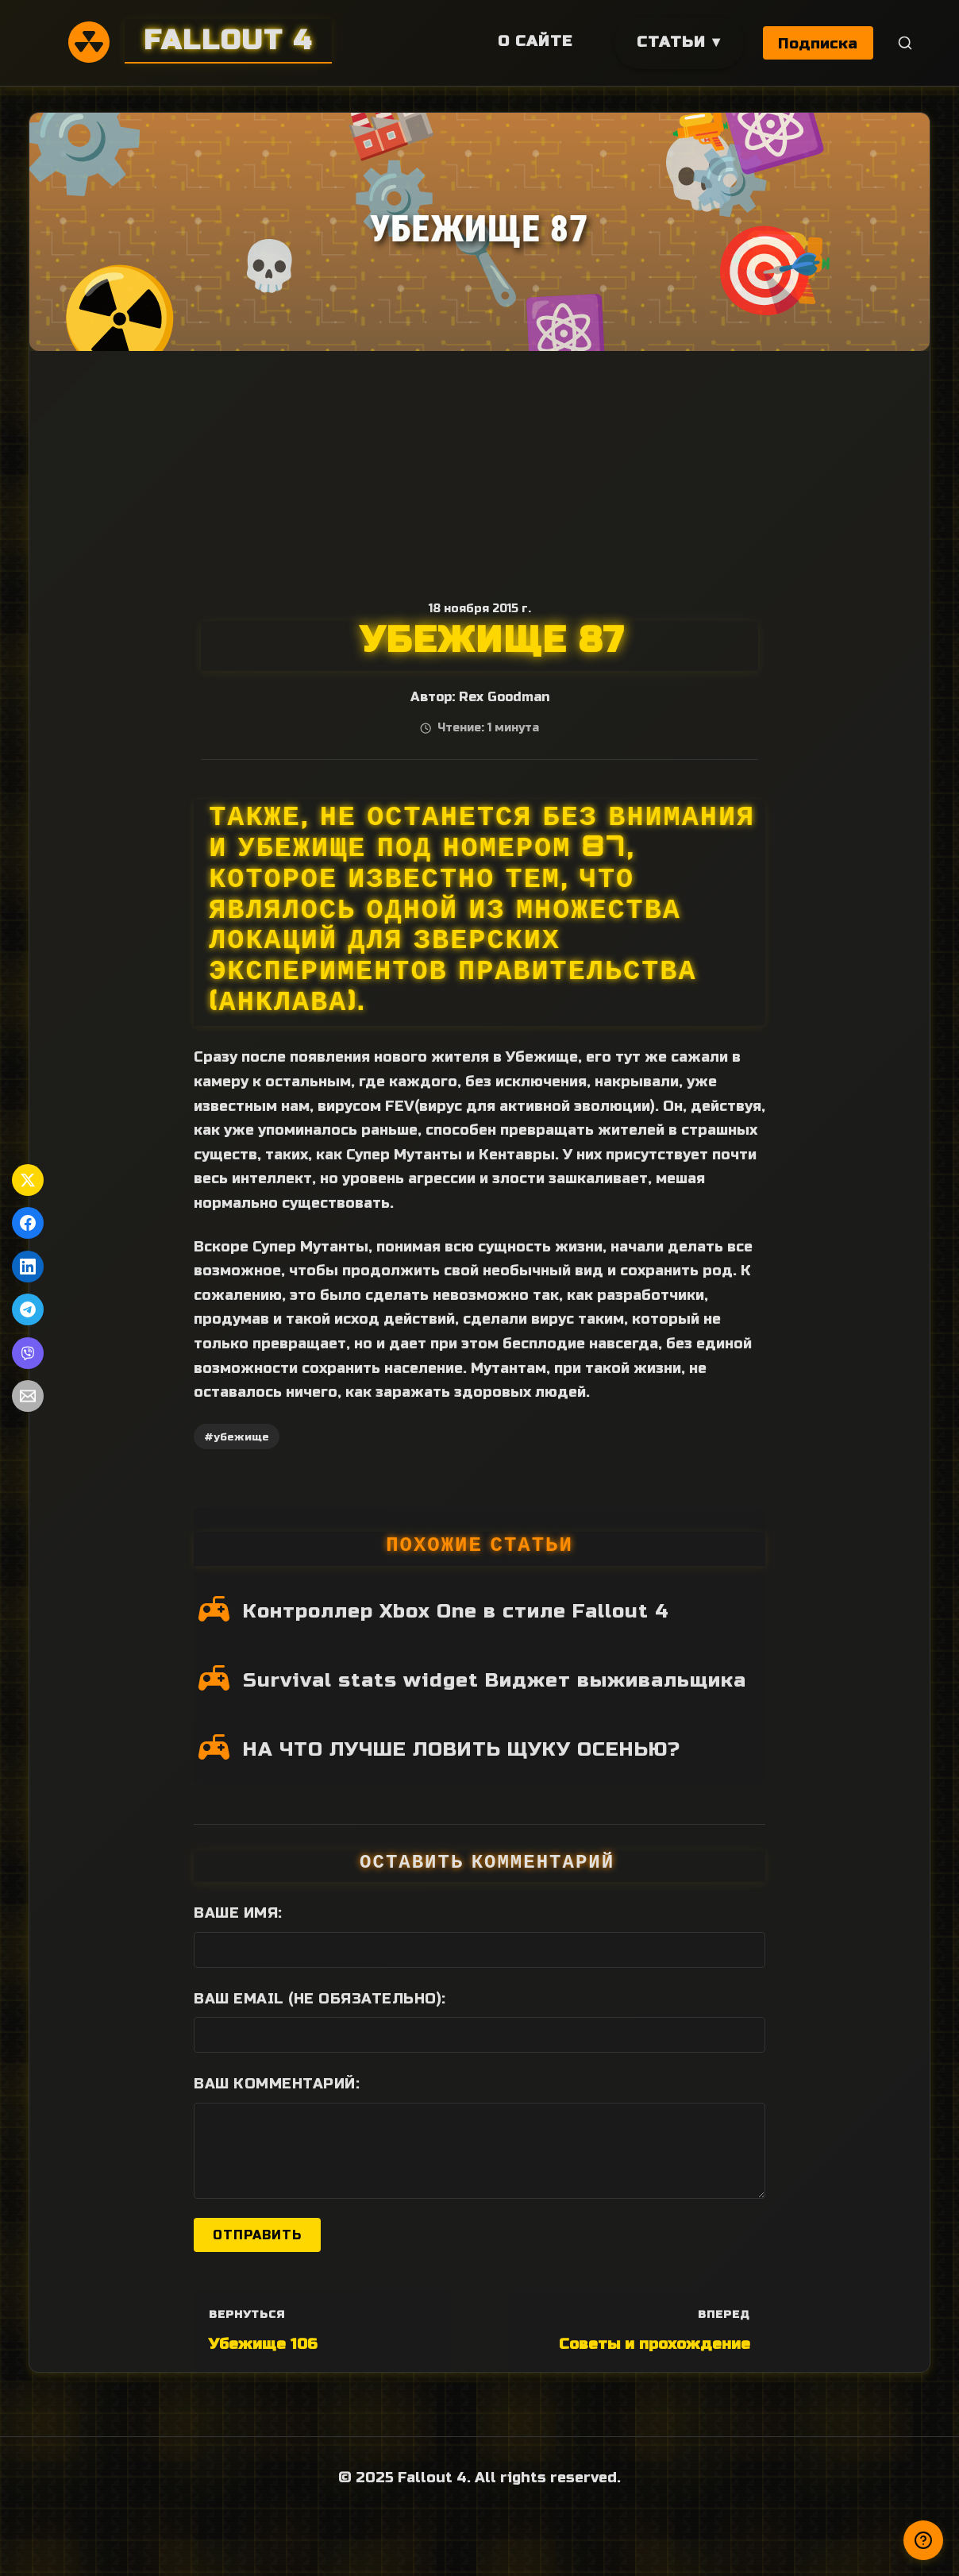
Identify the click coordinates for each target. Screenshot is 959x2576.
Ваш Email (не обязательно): (320, 1998)
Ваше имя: (238, 1913)
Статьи (670, 42)
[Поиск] (905, 43)
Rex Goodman (504, 697)
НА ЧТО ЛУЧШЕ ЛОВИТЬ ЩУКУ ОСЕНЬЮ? (461, 1749)
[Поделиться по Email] (28, 1396)
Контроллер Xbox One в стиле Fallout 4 (456, 1611)
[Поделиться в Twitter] (28, 1180)
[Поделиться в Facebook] (28, 1223)
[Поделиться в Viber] (28, 1353)
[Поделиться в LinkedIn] (28, 1266)
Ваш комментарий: (277, 2083)
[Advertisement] (479, 470)
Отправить (257, 2234)
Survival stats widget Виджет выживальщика (494, 1680)
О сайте (533, 41)
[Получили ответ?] (923, 2540)
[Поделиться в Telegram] (28, 1309)
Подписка (817, 43)
